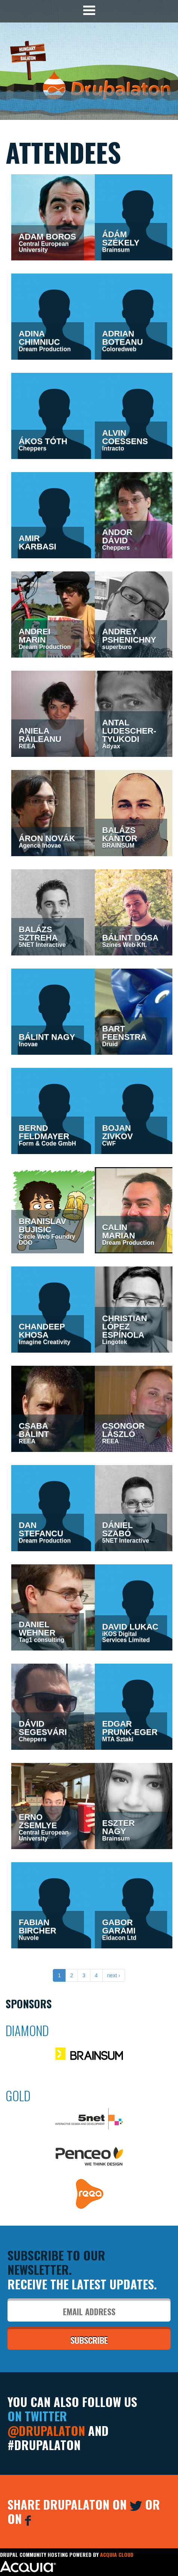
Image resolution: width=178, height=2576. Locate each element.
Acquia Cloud (116, 2554)
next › (113, 1975)
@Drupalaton (46, 2430)
